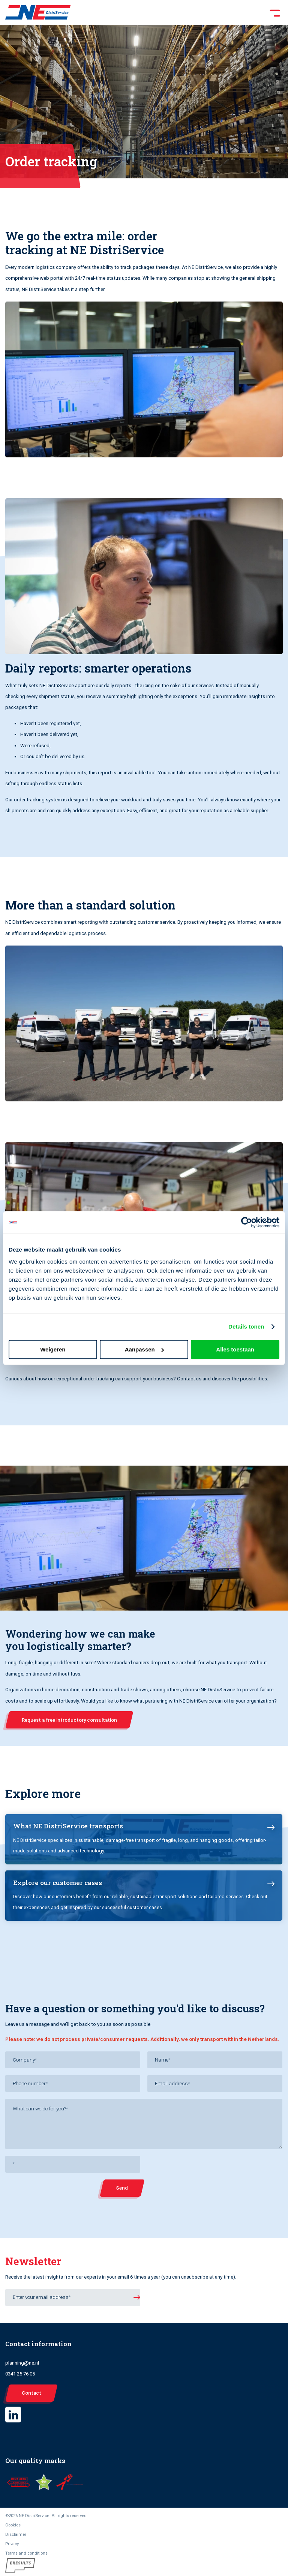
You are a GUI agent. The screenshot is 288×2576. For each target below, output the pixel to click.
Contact (31, 2393)
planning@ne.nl (22, 2363)
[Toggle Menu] (177, 12)
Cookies (13, 2525)
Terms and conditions (26, 2553)
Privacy (12, 2543)
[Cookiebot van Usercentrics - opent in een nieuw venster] (246, 1222)
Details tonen (246, 1326)
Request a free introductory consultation (69, 1720)
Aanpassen (144, 1349)
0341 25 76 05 (20, 2374)
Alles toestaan (235, 1349)
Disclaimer (15, 2534)
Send (122, 2188)
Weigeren (52, 1349)
